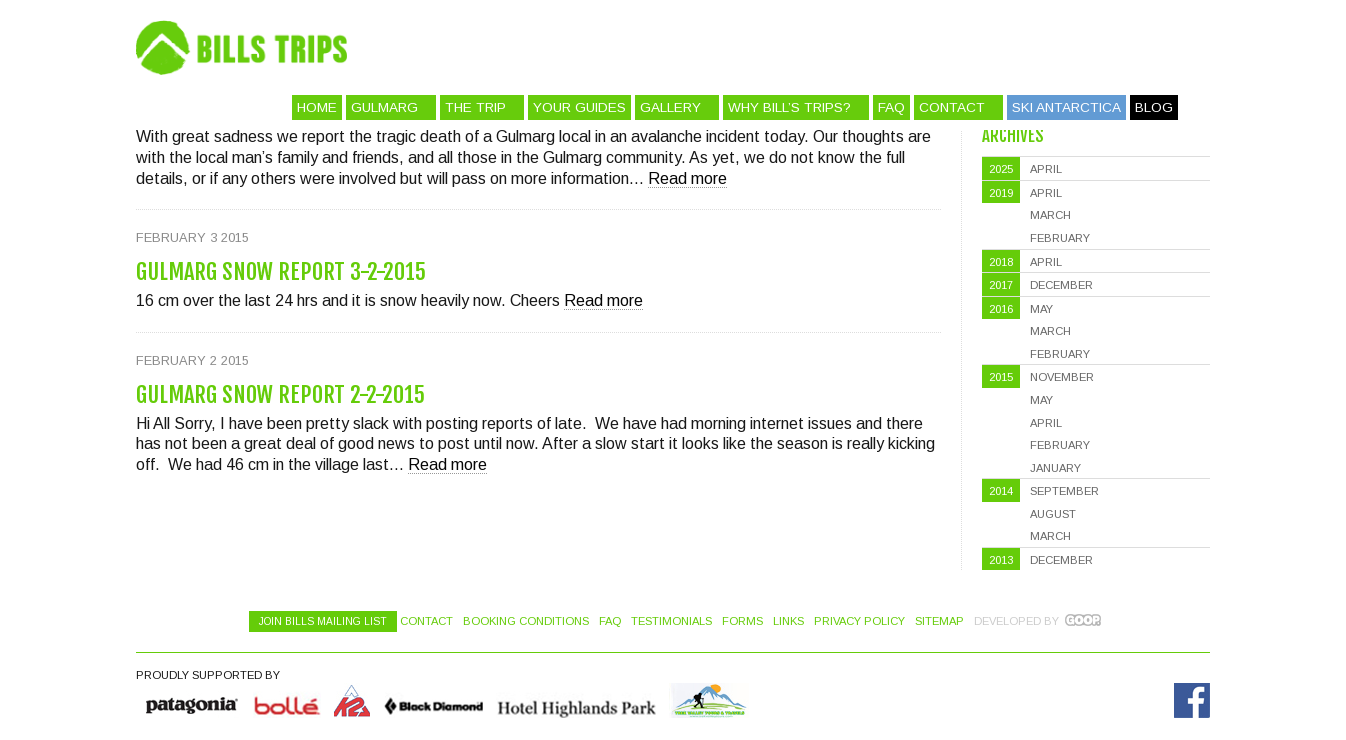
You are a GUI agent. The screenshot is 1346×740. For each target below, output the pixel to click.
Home (317, 107)
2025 (1001, 169)
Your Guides (579, 107)
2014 (1001, 491)
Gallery (670, 107)
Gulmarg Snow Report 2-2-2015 (280, 394)
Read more (687, 178)
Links (788, 621)
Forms (742, 621)
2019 (1001, 193)
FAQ (891, 107)
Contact (952, 107)
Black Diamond (433, 700)
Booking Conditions (526, 621)
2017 (1001, 285)
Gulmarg (384, 107)
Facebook (1192, 700)
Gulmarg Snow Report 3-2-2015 (281, 271)
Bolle (287, 700)
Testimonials (671, 621)
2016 (1001, 309)
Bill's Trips (736, 47)
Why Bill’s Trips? (789, 107)
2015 (1001, 377)
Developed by (1016, 621)
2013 (1001, 560)
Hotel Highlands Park (576, 700)
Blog (1154, 107)
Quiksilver (193, 700)
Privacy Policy (859, 621)
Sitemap (939, 621)
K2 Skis (352, 700)
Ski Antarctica (1066, 107)
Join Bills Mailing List (323, 621)
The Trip (475, 107)
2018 (1001, 262)
